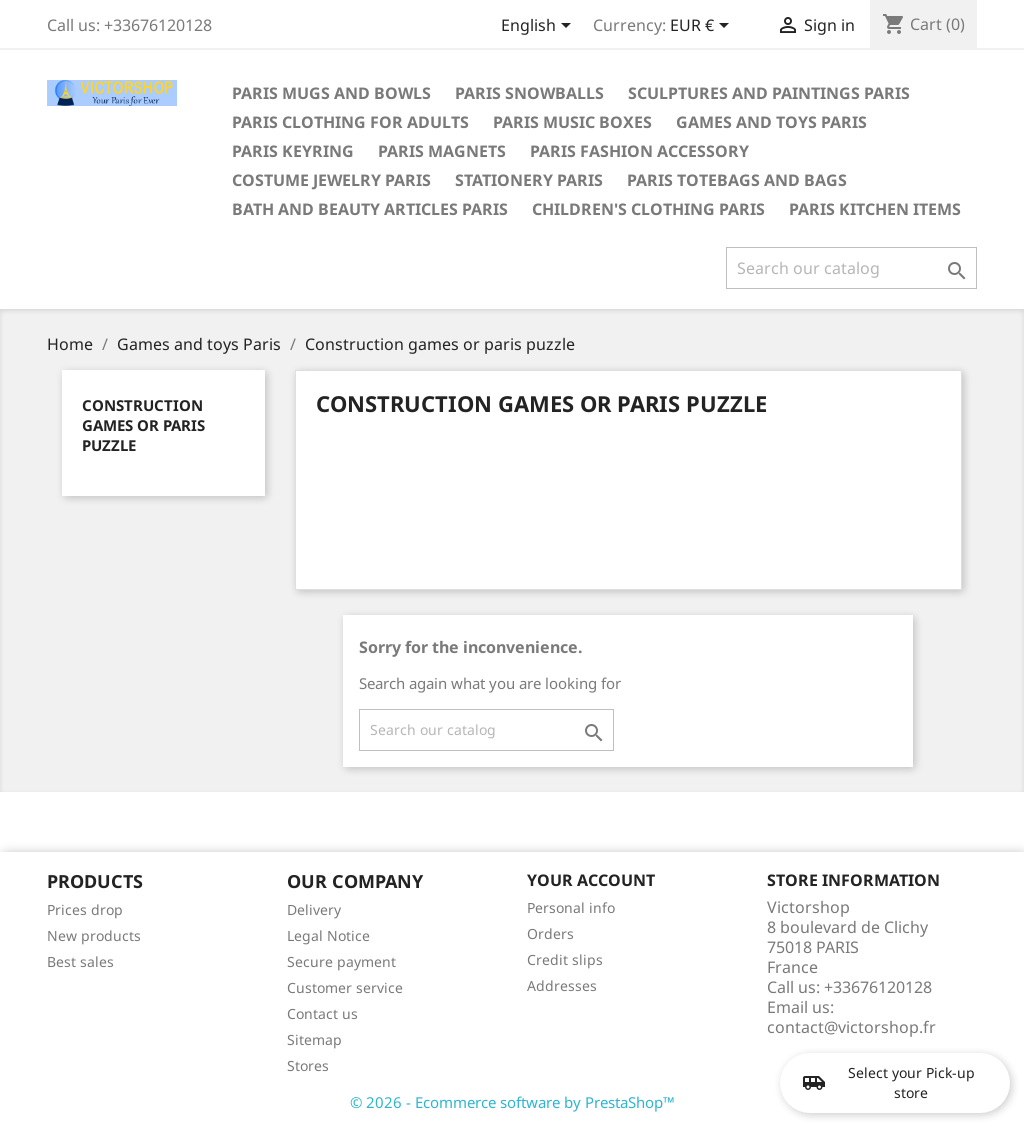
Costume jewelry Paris (331, 180)
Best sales (80, 961)
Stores (308, 1065)
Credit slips (565, 959)
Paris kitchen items (875, 209)
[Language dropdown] (539, 27)
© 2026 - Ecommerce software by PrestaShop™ (512, 1102)
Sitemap (314, 1039)
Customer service (345, 987)
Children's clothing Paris (648, 209)
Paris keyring (293, 151)
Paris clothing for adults (350, 122)
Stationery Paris (529, 180)
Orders (550, 933)
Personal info (571, 907)
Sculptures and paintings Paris (769, 93)
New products (94, 935)
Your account (591, 880)
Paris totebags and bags (737, 180)
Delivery (314, 909)
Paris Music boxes (572, 122)
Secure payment (341, 961)
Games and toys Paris (771, 122)
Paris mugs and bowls (331, 93)
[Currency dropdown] (703, 27)
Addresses (562, 985)
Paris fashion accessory (639, 151)
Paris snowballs (529, 93)
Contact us (322, 1013)
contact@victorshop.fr (851, 1027)
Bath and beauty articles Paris (370, 209)
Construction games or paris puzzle (143, 425)
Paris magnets (442, 151)
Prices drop (85, 909)
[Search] (851, 268)
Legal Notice (328, 935)
